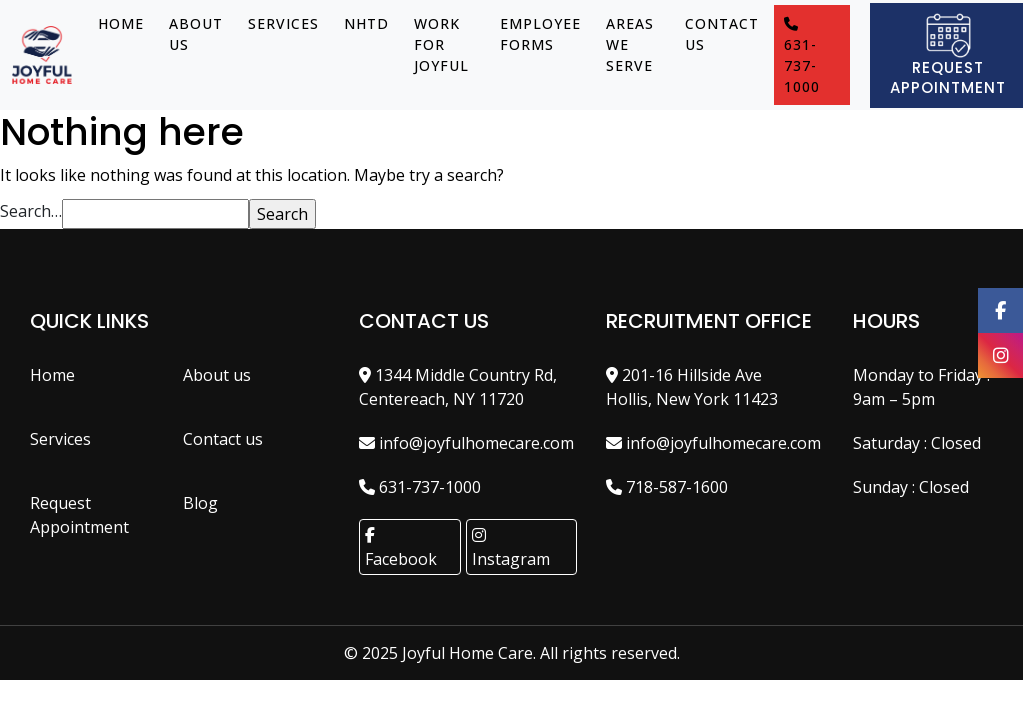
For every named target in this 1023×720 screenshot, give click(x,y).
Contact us (722, 34)
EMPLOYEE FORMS (540, 34)
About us (196, 34)
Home (121, 23)
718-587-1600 (667, 487)
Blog (200, 503)
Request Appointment (79, 515)
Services (283, 23)
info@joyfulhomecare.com (466, 443)
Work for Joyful (441, 44)
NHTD (366, 23)
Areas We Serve (630, 44)
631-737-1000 (802, 56)
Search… (31, 211)
